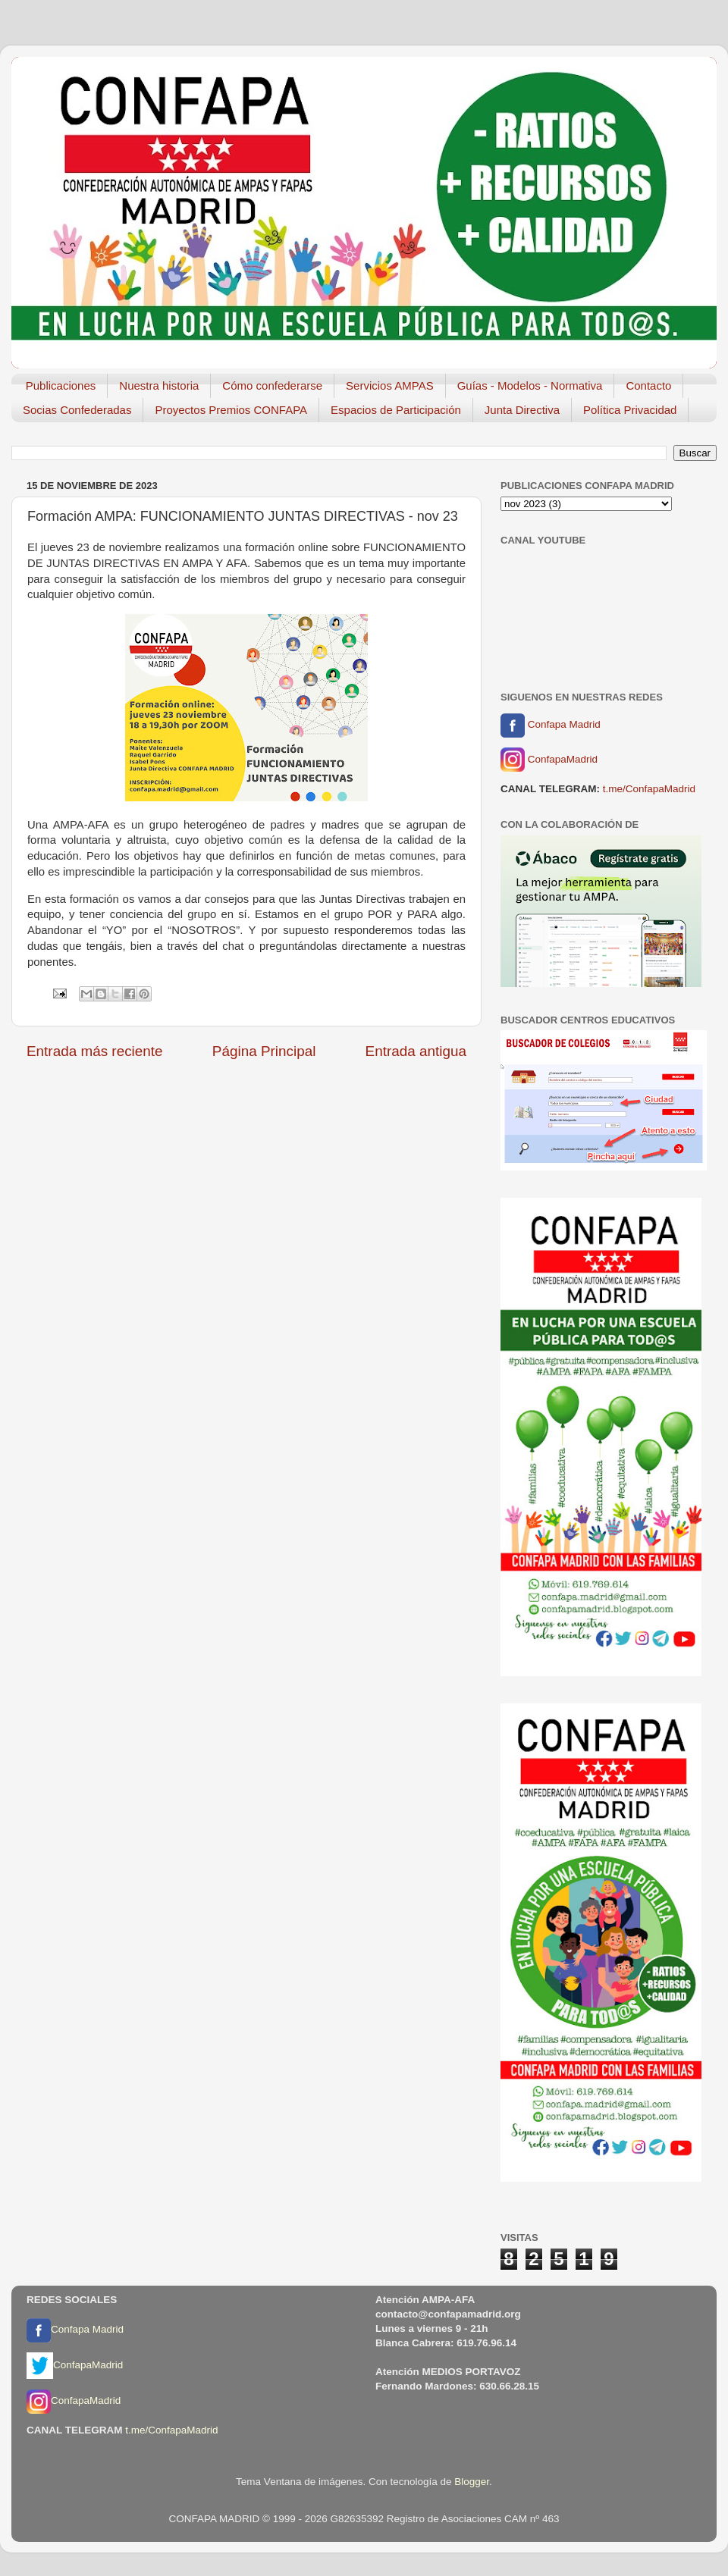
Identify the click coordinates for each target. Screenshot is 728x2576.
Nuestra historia (159, 385)
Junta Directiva (522, 409)
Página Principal (264, 1051)
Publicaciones (61, 385)
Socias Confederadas (77, 409)
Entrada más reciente (95, 1051)
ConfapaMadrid (549, 759)
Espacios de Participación (396, 409)
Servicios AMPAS (390, 385)
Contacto (648, 385)
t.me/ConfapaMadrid (649, 788)
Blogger (471, 2481)
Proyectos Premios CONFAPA (231, 409)
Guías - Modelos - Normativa (530, 385)
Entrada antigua (416, 1051)
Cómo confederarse (272, 385)
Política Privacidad (629, 409)
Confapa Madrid (550, 725)
